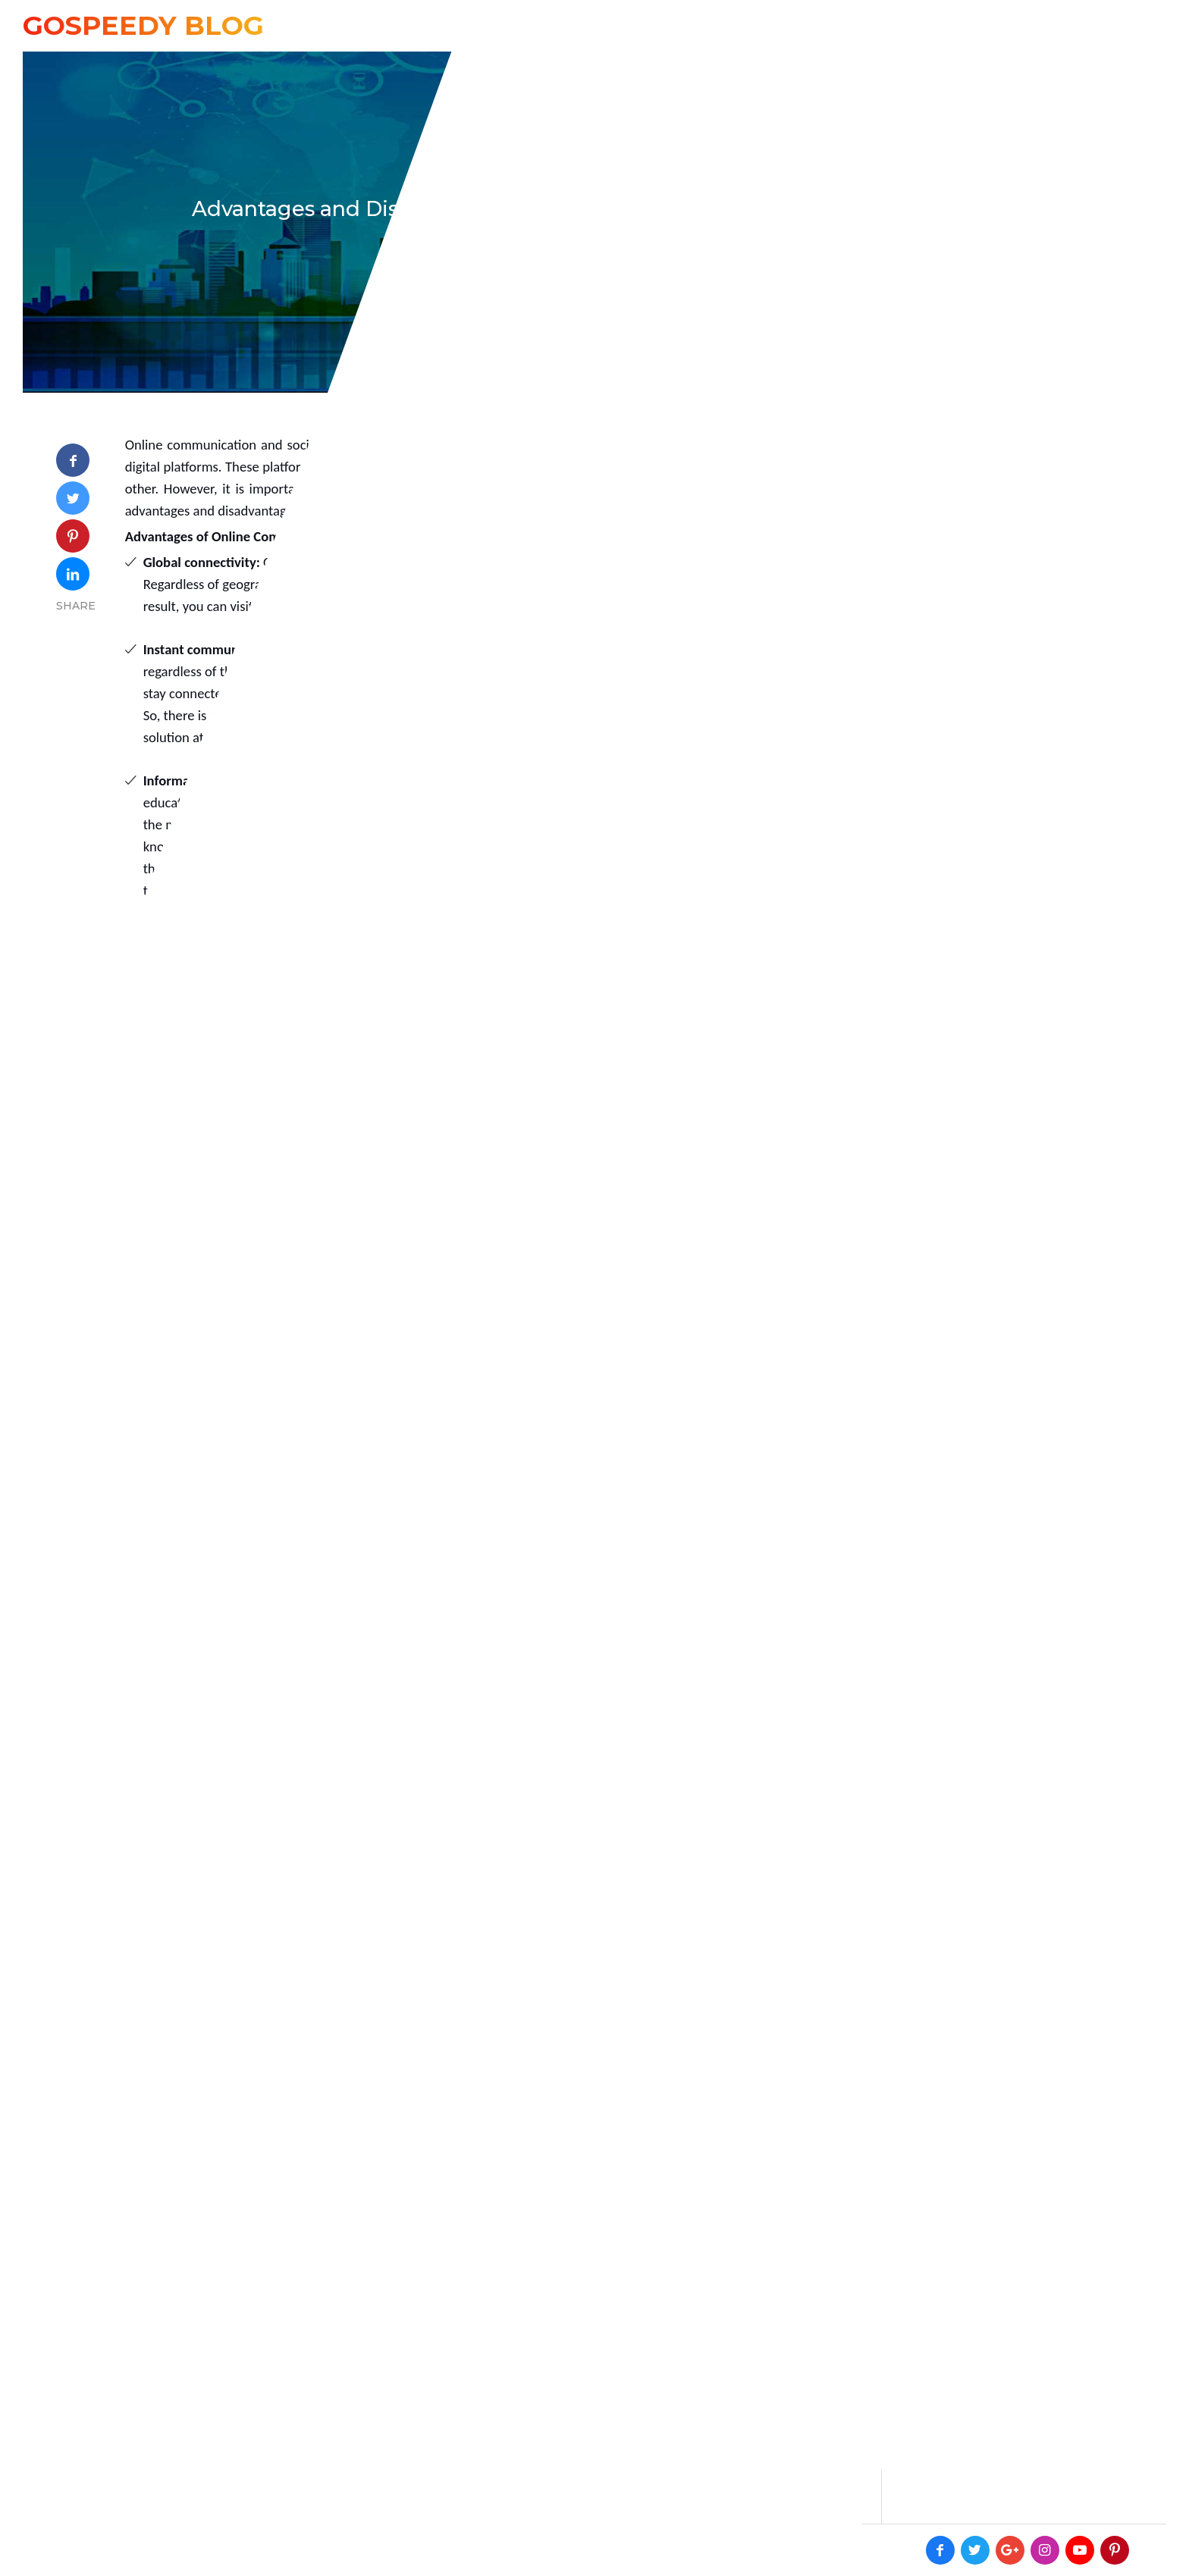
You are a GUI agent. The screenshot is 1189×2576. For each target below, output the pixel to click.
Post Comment (765, 2466)
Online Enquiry (1013, 25)
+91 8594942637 (870, 25)
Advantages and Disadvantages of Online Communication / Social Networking (595, 208)
